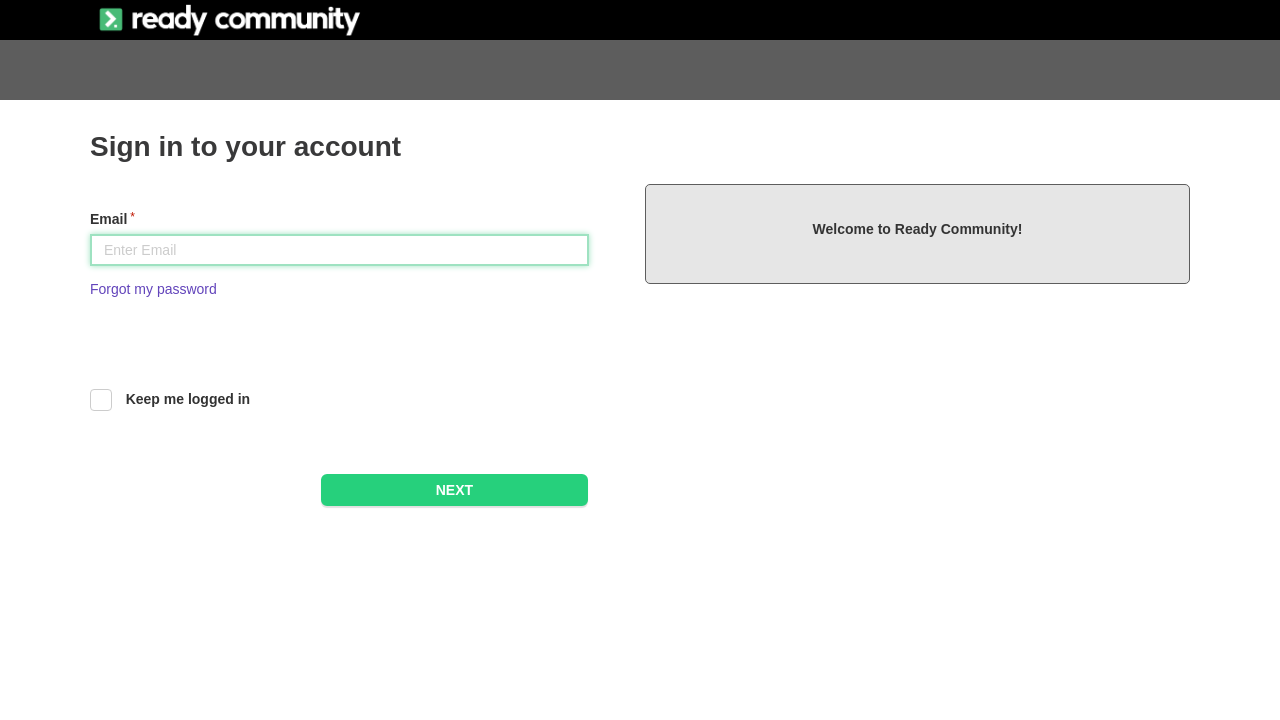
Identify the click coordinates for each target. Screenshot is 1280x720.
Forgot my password (153, 289)
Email (108, 219)
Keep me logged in (188, 399)
